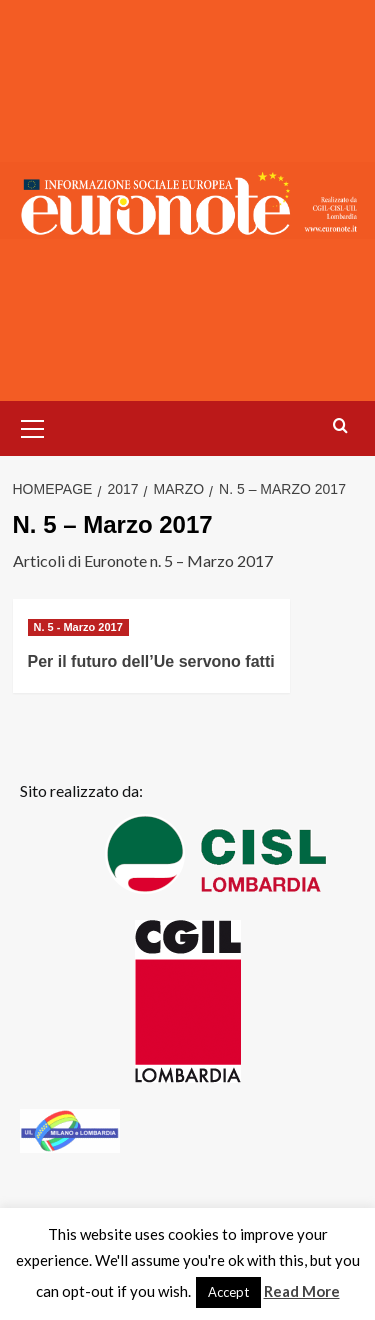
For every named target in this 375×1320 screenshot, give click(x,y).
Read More (302, 1291)
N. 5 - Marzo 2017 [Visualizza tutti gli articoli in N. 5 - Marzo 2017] (78, 627)
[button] (33, 426)
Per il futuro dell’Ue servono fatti (151, 661)
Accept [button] (228, 1292)
